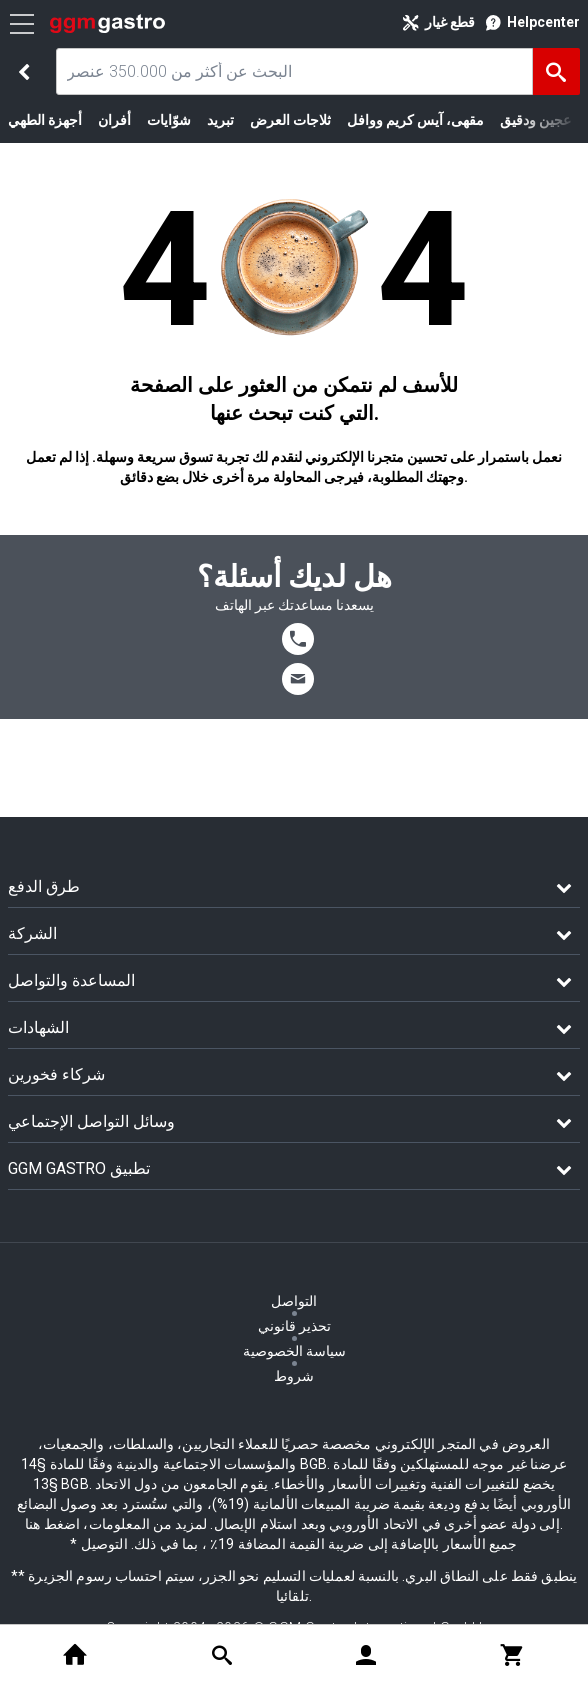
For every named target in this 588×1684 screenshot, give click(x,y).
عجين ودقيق (535, 120)
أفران (114, 120)
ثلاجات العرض (290, 120)
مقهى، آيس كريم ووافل (415, 120)
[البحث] (556, 71)
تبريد (220, 120)
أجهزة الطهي (45, 120)
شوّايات (169, 120)
